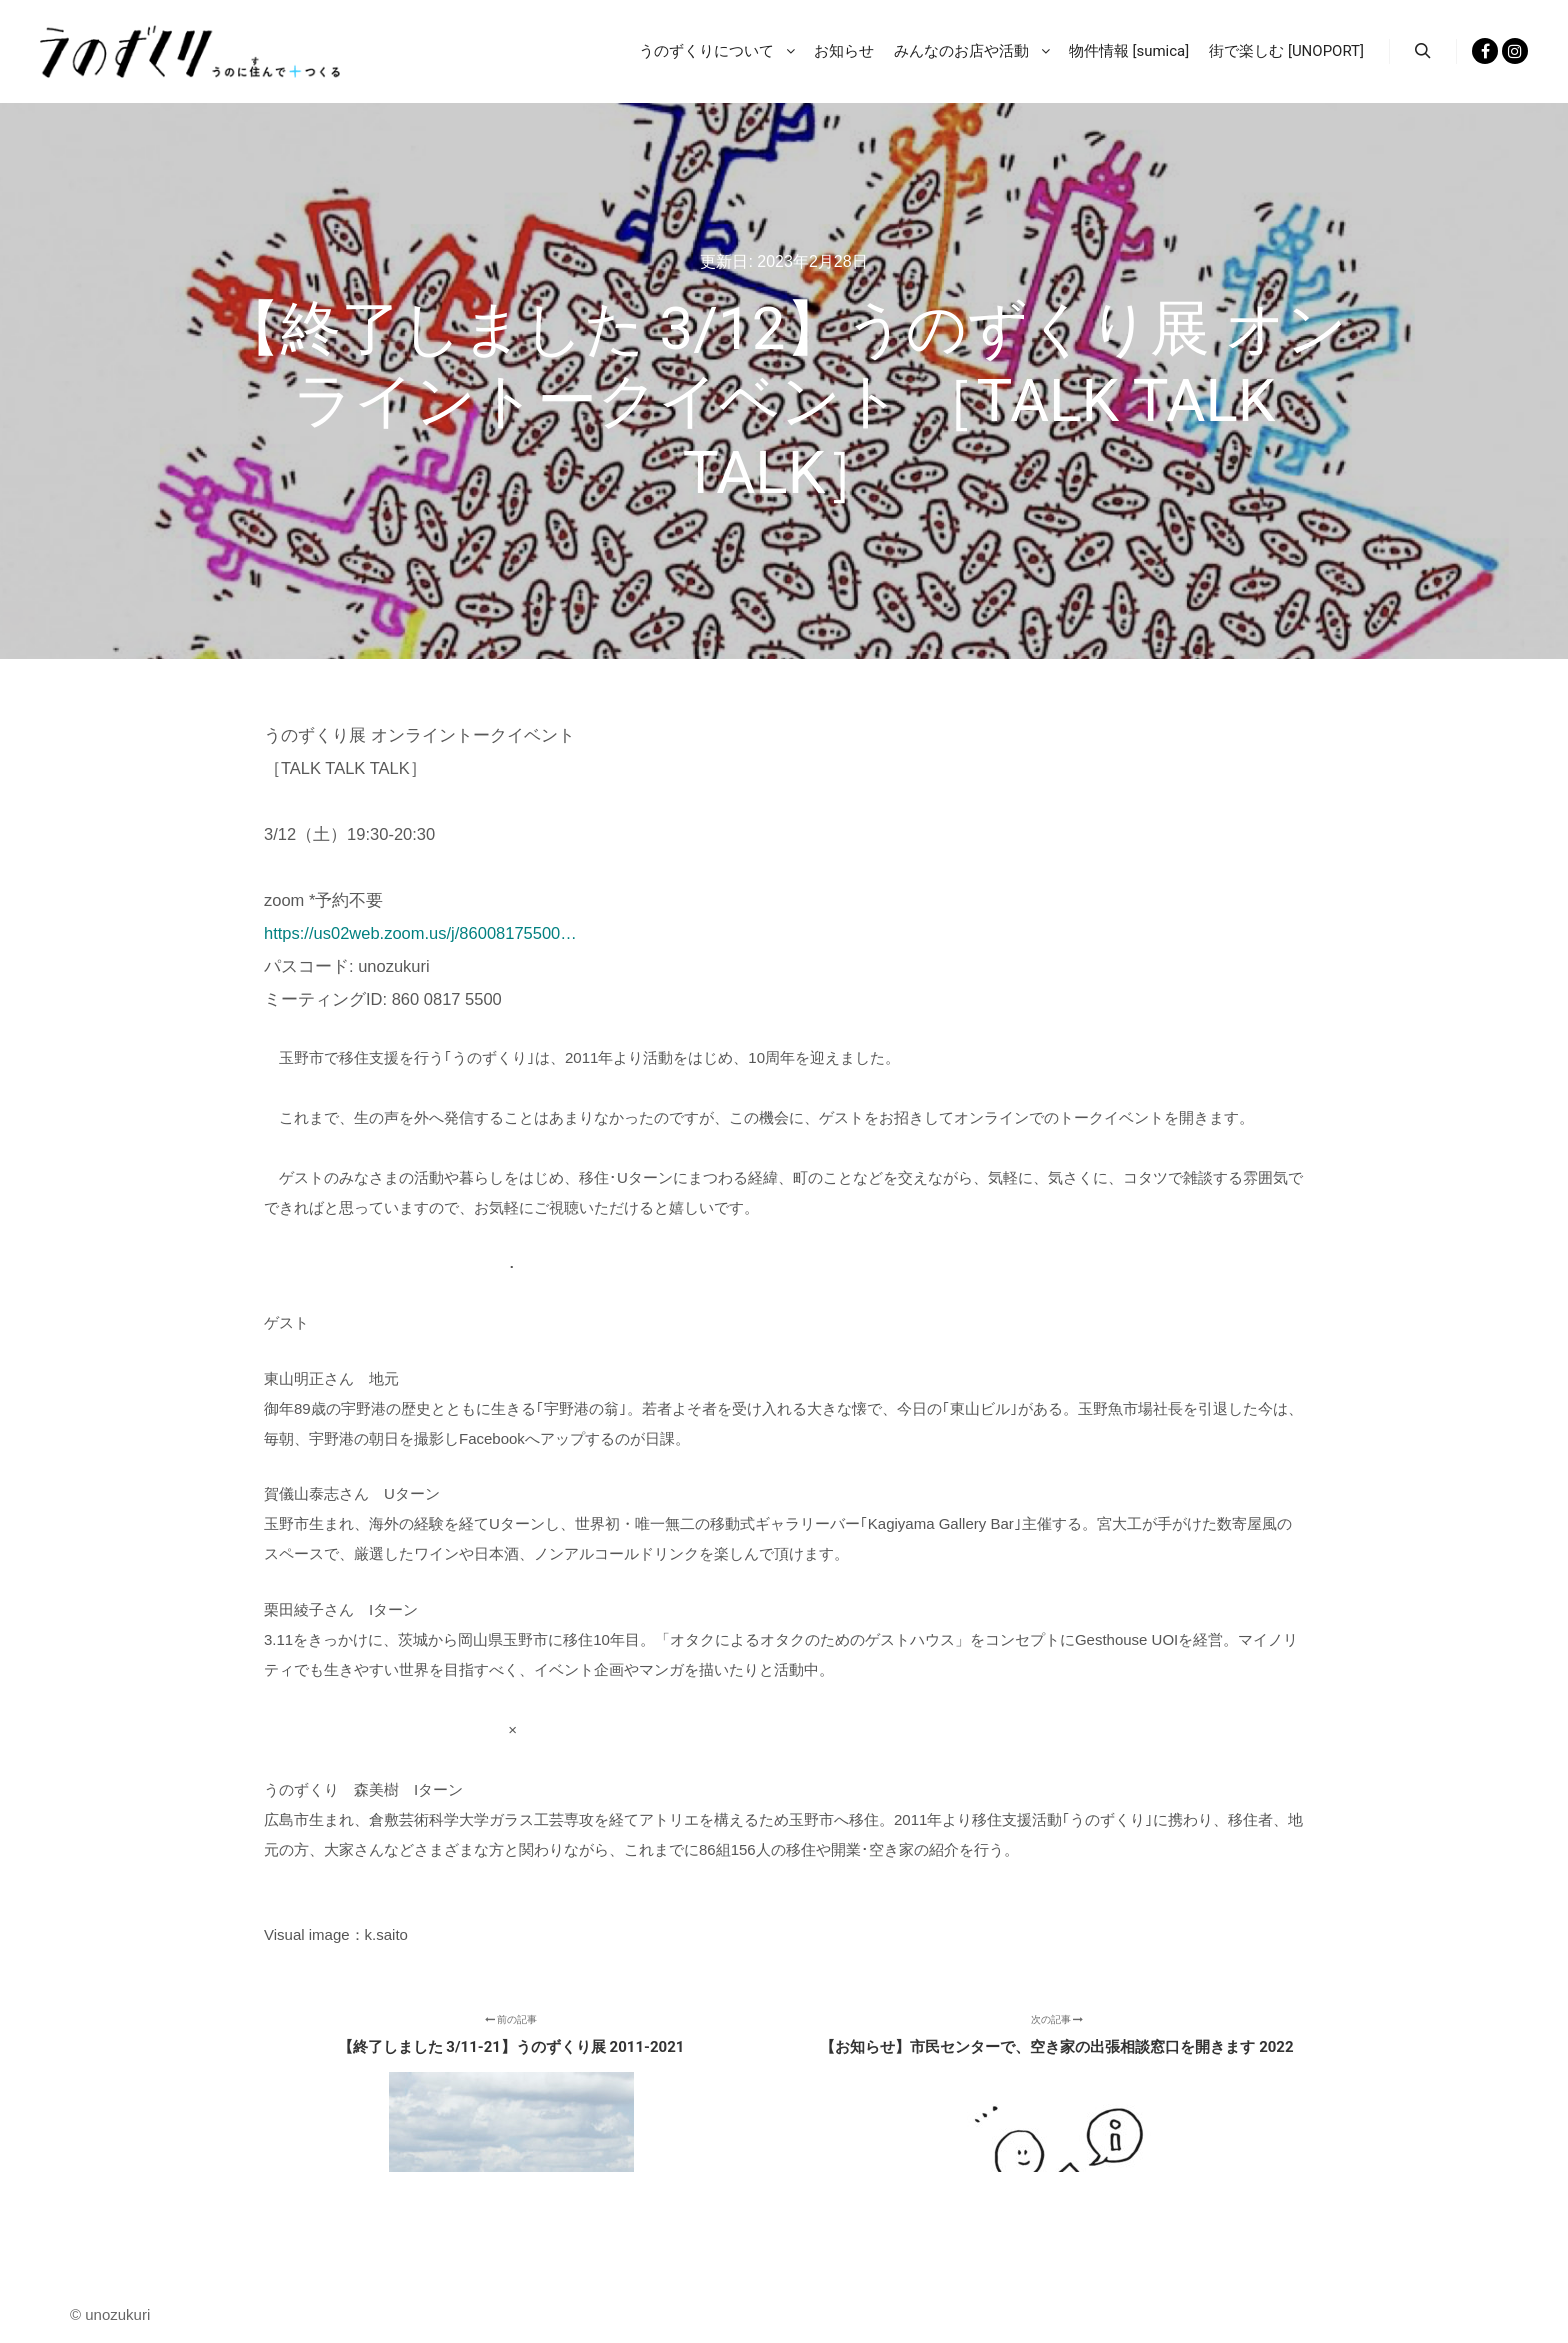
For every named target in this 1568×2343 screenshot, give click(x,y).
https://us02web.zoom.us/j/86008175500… (420, 933)
